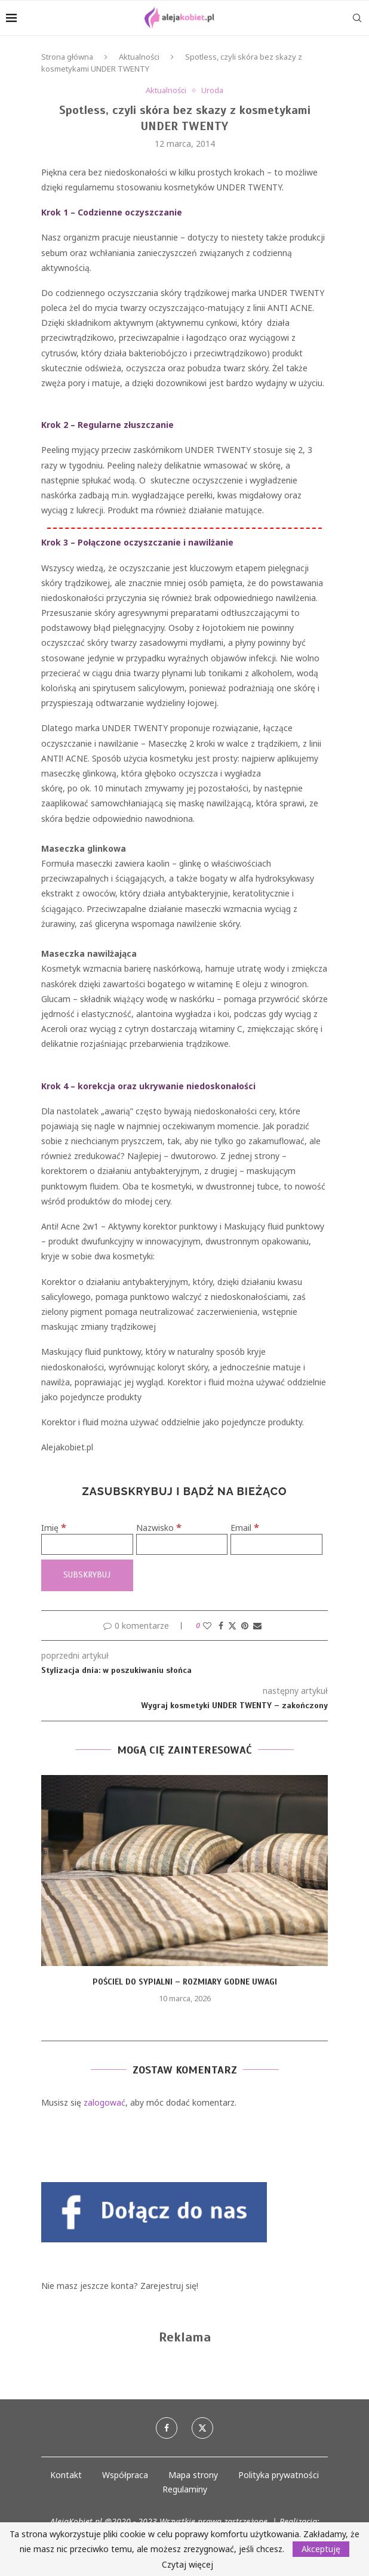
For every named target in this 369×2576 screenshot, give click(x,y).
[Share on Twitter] (232, 1625)
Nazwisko (159, 1527)
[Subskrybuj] (87, 1575)
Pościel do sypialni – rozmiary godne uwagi (185, 1982)
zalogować (104, 2102)
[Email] (276, 1544)
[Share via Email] (257, 1625)
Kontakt (66, 2475)
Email (244, 1527)
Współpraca (125, 2475)
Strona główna (67, 56)
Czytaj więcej (187, 2564)
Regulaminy (184, 2489)
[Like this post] (207, 1625)
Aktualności (139, 56)
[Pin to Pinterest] (244, 1625)
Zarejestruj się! (169, 2285)
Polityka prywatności (278, 2475)
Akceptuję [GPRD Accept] (321, 2549)
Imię (53, 1527)
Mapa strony (193, 2475)
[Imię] (87, 1544)
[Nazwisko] (182, 1544)
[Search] (357, 18)
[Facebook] (166, 2428)
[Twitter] (202, 2428)
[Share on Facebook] (221, 1625)
